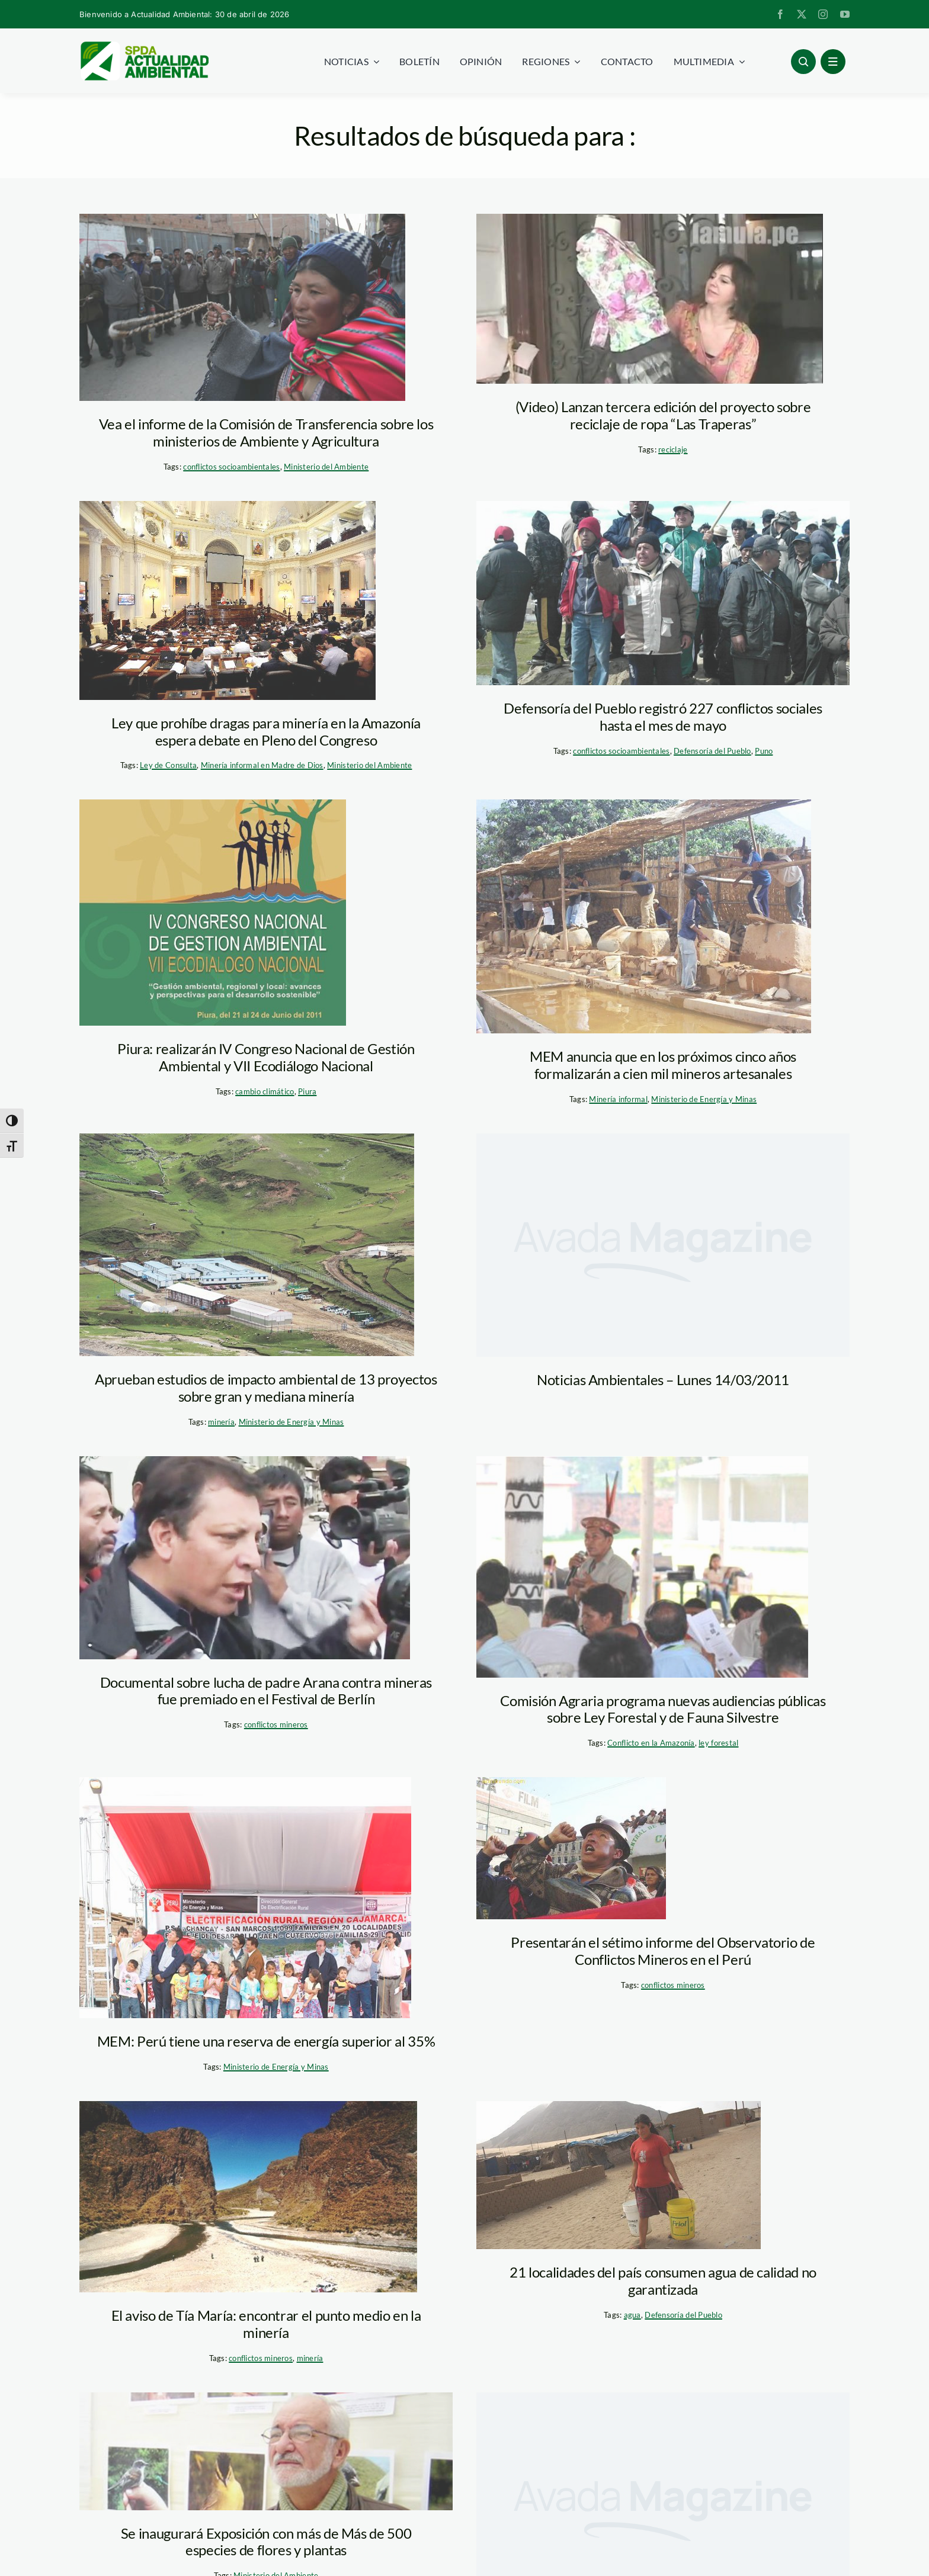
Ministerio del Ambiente (326, 466)
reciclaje (672, 449)
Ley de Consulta (168, 765)
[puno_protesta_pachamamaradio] (242, 307)
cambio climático (264, 1091)
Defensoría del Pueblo (712, 751)
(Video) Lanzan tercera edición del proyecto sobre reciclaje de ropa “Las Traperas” (663, 415)
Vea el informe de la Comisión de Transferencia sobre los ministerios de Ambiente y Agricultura (266, 432)
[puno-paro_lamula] (663, 593)
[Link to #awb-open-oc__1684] (833, 61)
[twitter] (801, 14)
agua (632, 2315)
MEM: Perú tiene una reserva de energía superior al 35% (266, 2041)
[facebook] (780, 14)
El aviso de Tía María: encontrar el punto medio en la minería (266, 2324)
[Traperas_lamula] (649, 299)
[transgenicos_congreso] (227, 600)
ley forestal (718, 1743)
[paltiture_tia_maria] (248, 2196)
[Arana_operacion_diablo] (244, 1557)
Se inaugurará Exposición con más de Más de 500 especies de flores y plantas (266, 2541)
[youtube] (845, 14)
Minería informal (618, 1099)
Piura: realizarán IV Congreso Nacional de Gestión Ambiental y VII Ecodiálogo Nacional (265, 1057)
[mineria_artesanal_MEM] (643, 916)
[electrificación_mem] (245, 1897)
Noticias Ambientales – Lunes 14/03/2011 (663, 1379)
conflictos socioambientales (231, 466)
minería (221, 1422)
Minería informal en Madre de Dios (262, 765)
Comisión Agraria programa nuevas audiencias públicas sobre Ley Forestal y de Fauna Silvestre (662, 1709)
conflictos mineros (276, 1724)
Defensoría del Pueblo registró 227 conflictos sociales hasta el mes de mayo (663, 716)
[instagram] (823, 14)
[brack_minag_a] (266, 2451)
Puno (764, 751)
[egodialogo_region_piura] (212, 912)
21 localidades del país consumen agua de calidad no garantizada (663, 2280)
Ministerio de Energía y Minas (704, 1099)
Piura (307, 1091)
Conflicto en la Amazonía (650, 1743)
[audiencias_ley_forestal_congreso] (642, 1567)
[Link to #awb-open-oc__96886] (803, 61)
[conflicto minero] (571, 1848)
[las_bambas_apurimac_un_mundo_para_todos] (246, 1244)
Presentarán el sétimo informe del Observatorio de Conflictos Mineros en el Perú (663, 1950)
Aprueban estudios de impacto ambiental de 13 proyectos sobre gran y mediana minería (266, 1387)
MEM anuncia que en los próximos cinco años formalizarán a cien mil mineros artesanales (663, 1065)
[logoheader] (144, 45)
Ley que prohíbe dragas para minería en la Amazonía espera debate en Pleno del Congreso (266, 731)
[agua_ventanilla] (618, 2175)
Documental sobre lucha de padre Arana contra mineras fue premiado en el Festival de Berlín (266, 1691)
